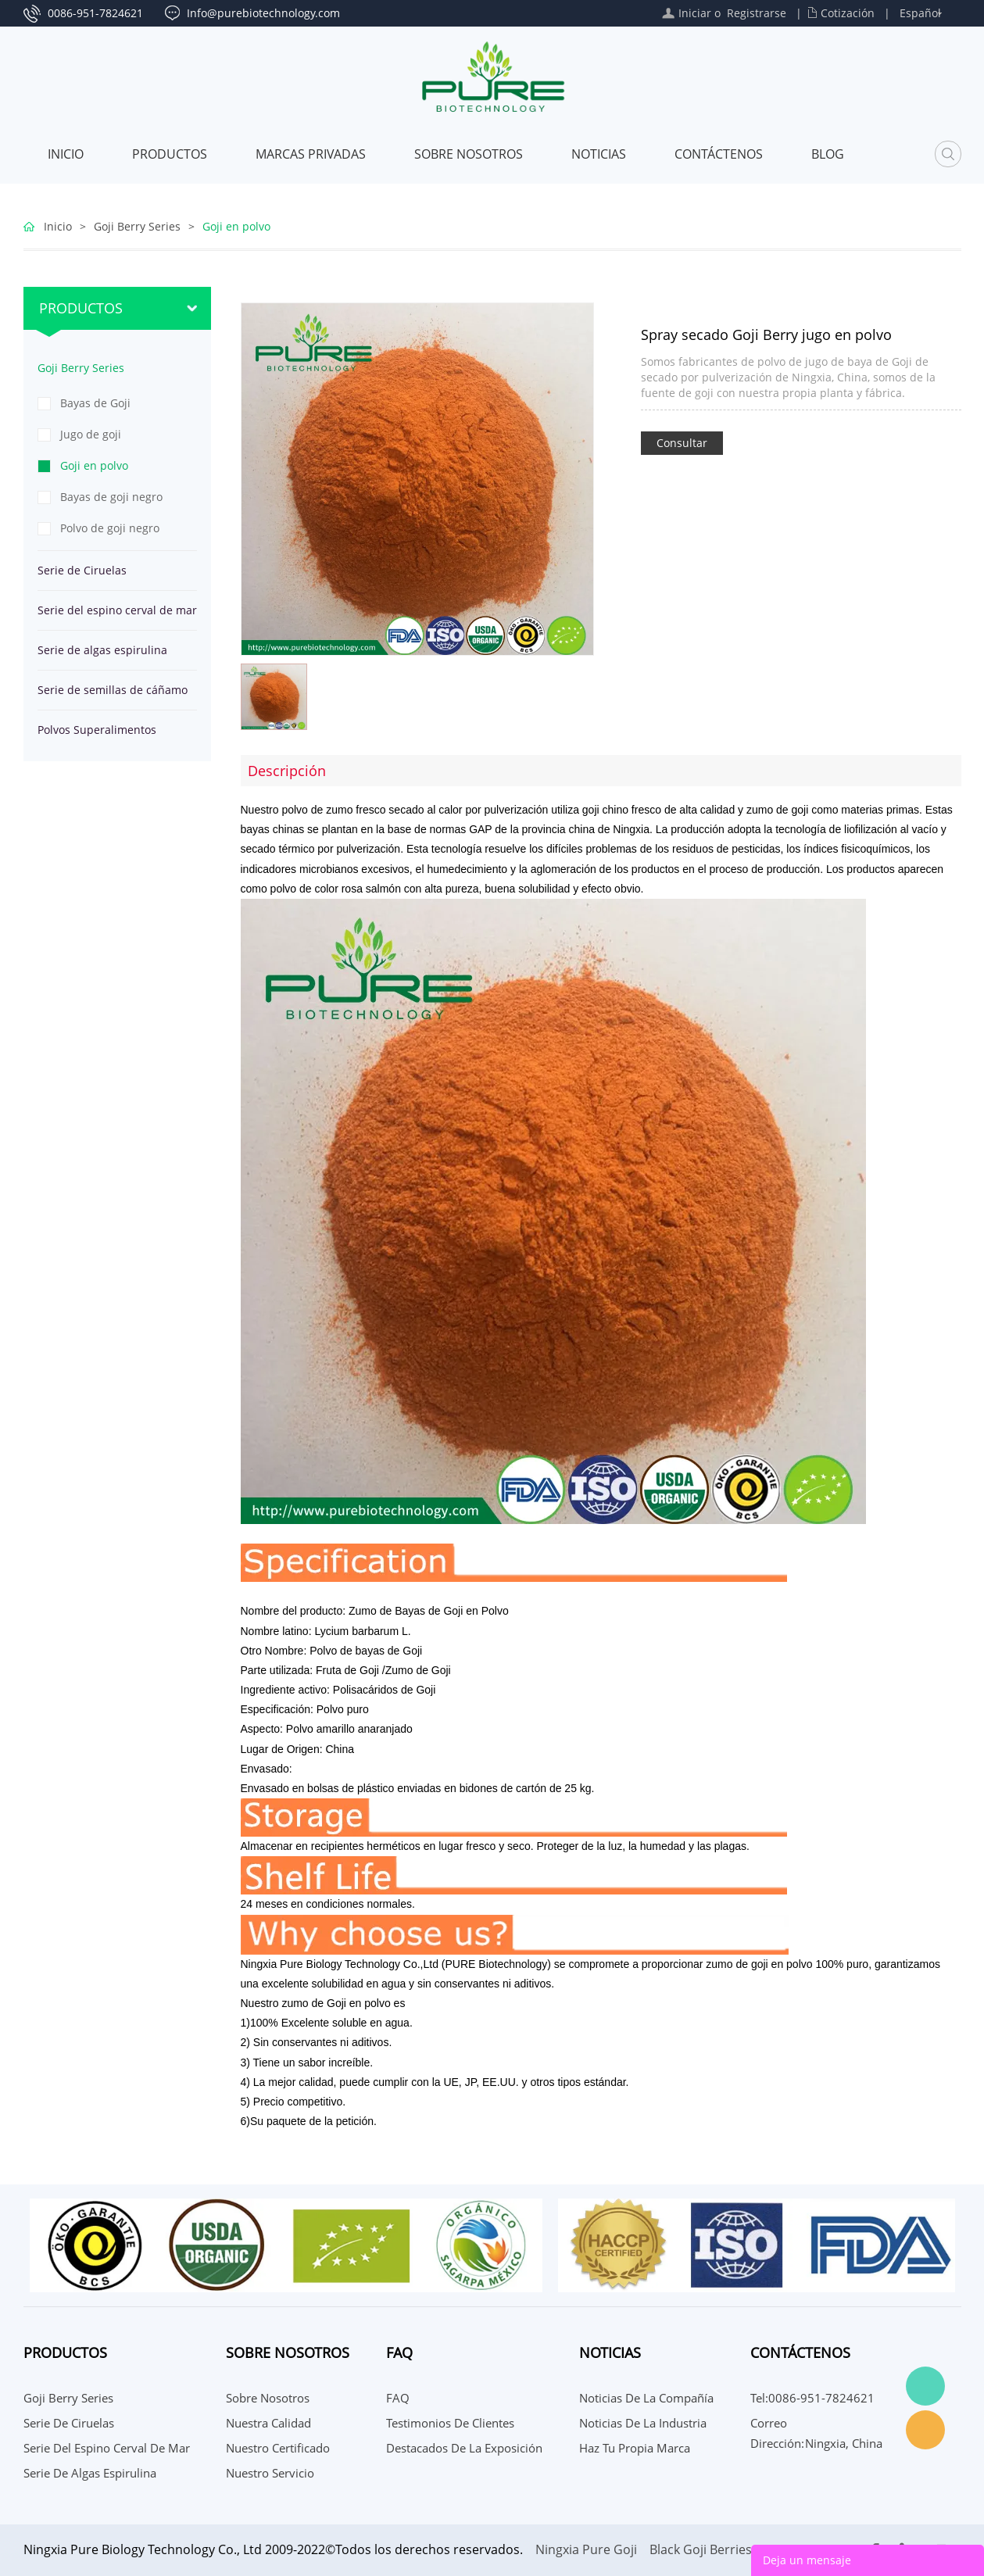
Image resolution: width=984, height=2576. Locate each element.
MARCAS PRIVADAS (311, 154)
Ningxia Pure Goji (586, 2549)
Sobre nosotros (468, 154)
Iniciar (694, 12)
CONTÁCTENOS (718, 154)
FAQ (398, 2398)
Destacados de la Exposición (464, 2448)
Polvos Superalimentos (97, 729)
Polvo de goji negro (109, 528)
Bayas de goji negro (111, 496)
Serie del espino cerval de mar (117, 610)
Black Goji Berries (700, 2549)
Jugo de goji (90, 434)
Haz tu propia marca (634, 2448)
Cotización (848, 12)
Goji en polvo (236, 226)
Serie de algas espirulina (102, 649)
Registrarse (756, 12)
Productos (169, 154)
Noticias (598, 154)
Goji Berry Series (137, 226)
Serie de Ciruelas (82, 570)
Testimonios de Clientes (450, 2423)
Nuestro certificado (278, 2448)
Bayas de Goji (95, 402)
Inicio (66, 154)
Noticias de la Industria (643, 2423)
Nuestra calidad (268, 2423)
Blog (827, 154)
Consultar (682, 442)
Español (920, 12)
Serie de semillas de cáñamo (113, 689)
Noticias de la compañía (646, 2398)
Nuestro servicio (270, 2473)
